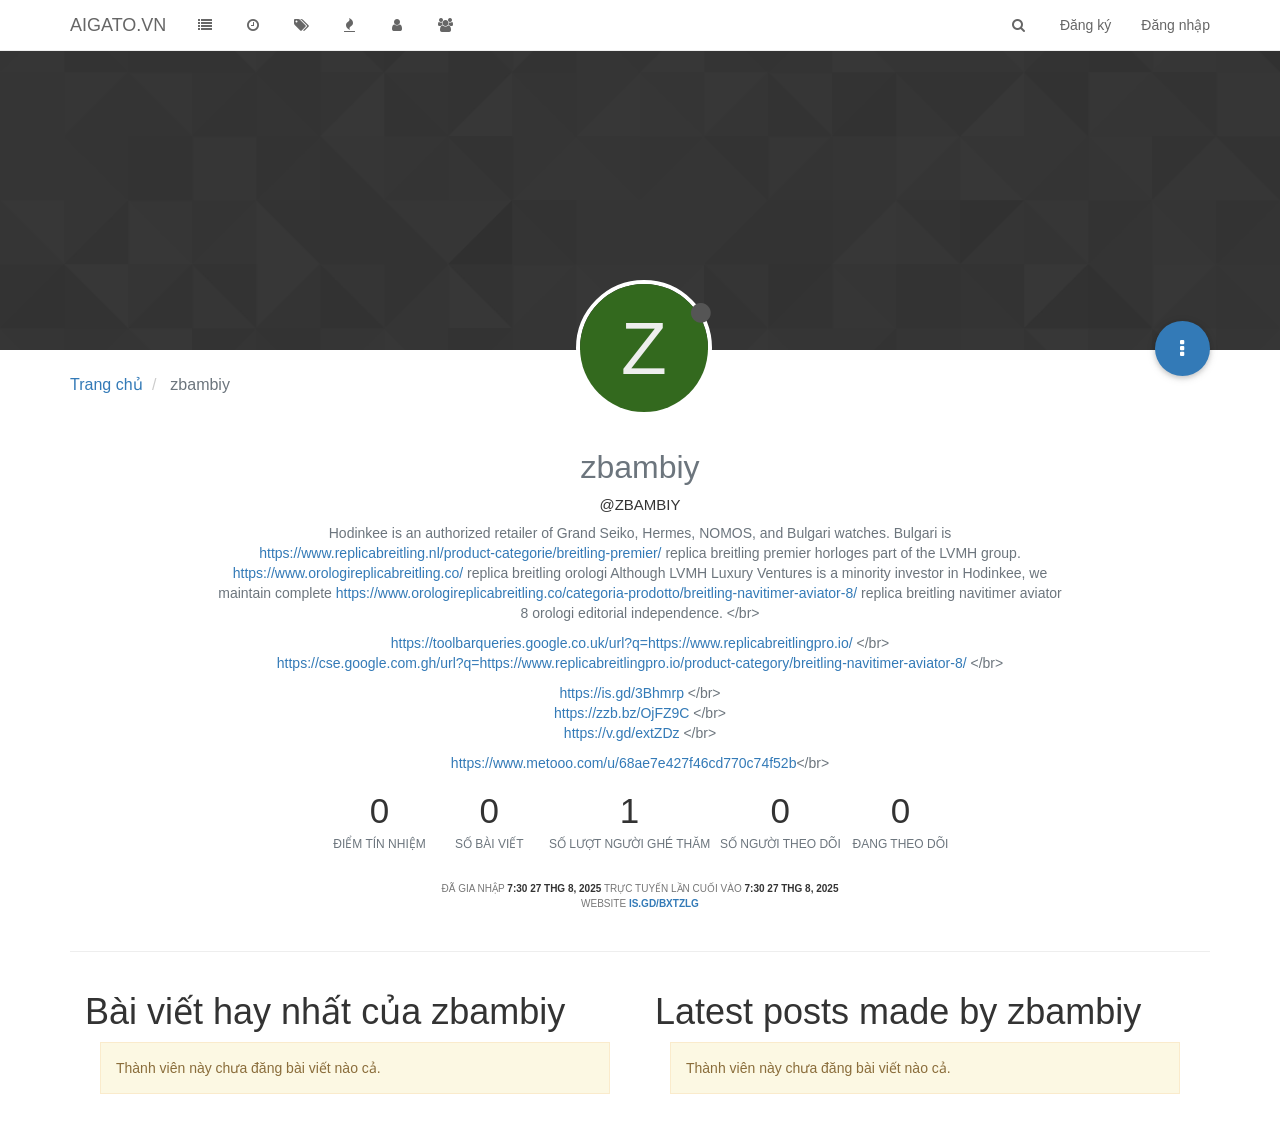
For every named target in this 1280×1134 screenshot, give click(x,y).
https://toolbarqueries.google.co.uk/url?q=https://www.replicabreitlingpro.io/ (622, 643)
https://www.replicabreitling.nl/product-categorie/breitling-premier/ (460, 553)
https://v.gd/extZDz (622, 733)
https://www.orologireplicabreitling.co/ (348, 573)
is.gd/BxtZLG (664, 903)
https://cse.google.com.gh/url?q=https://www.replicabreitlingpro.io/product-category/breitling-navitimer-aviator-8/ (622, 663)
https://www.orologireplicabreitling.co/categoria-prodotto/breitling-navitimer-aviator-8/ (596, 593)
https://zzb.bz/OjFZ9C (621, 713)
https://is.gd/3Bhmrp (621, 693)
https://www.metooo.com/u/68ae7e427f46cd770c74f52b (624, 763)
